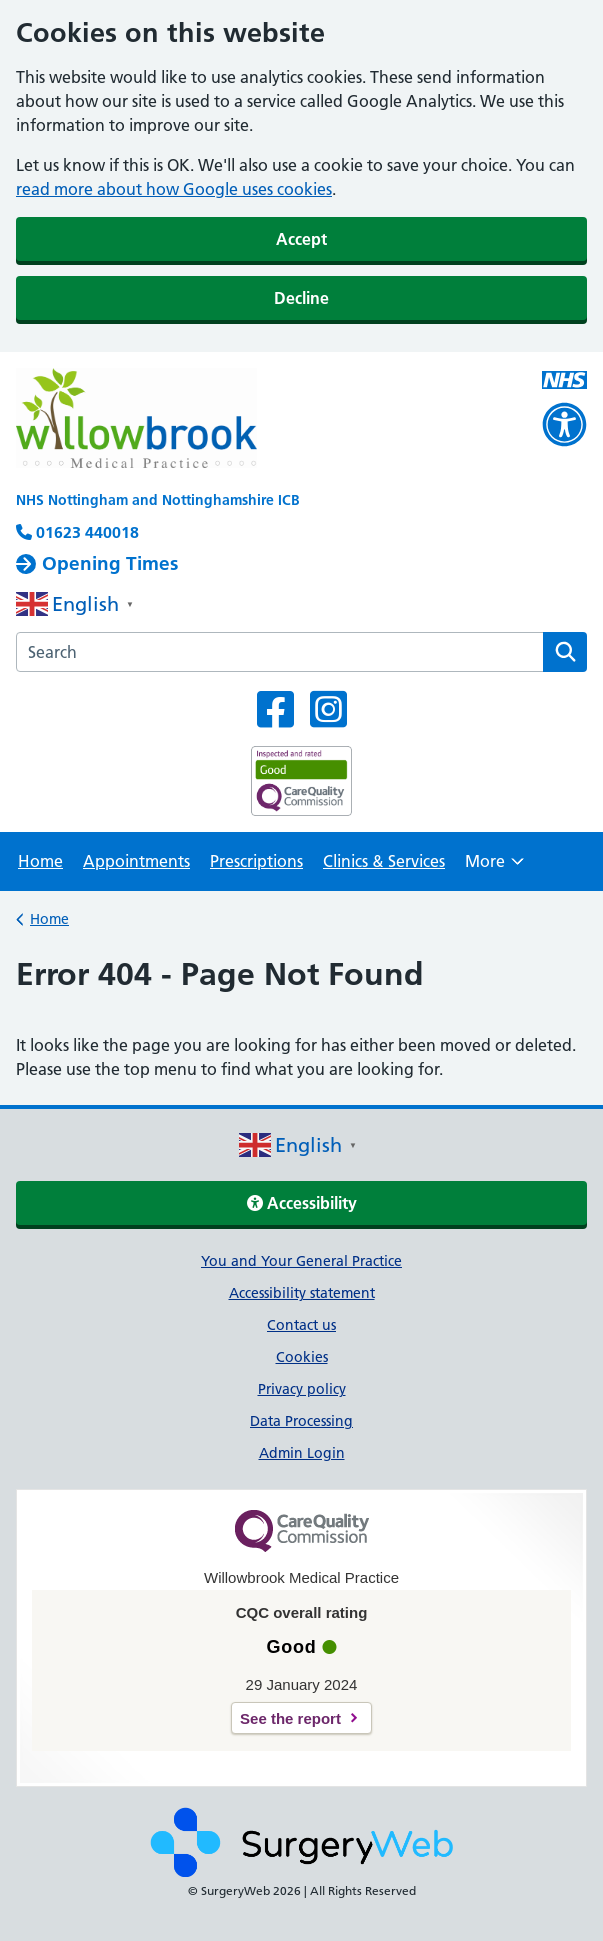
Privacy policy (302, 1389)
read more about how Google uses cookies (174, 189)
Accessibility (302, 1203)
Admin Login (302, 1453)
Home (40, 861)
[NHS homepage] (244, 420)
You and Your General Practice (301, 1261)
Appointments (136, 861)
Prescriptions (256, 861)
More (494, 867)
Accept (301, 239)
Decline (301, 298)
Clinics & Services (384, 861)
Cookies (302, 1357)
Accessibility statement (302, 1293)
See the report (290, 1718)
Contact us (301, 1325)
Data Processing (301, 1421)
